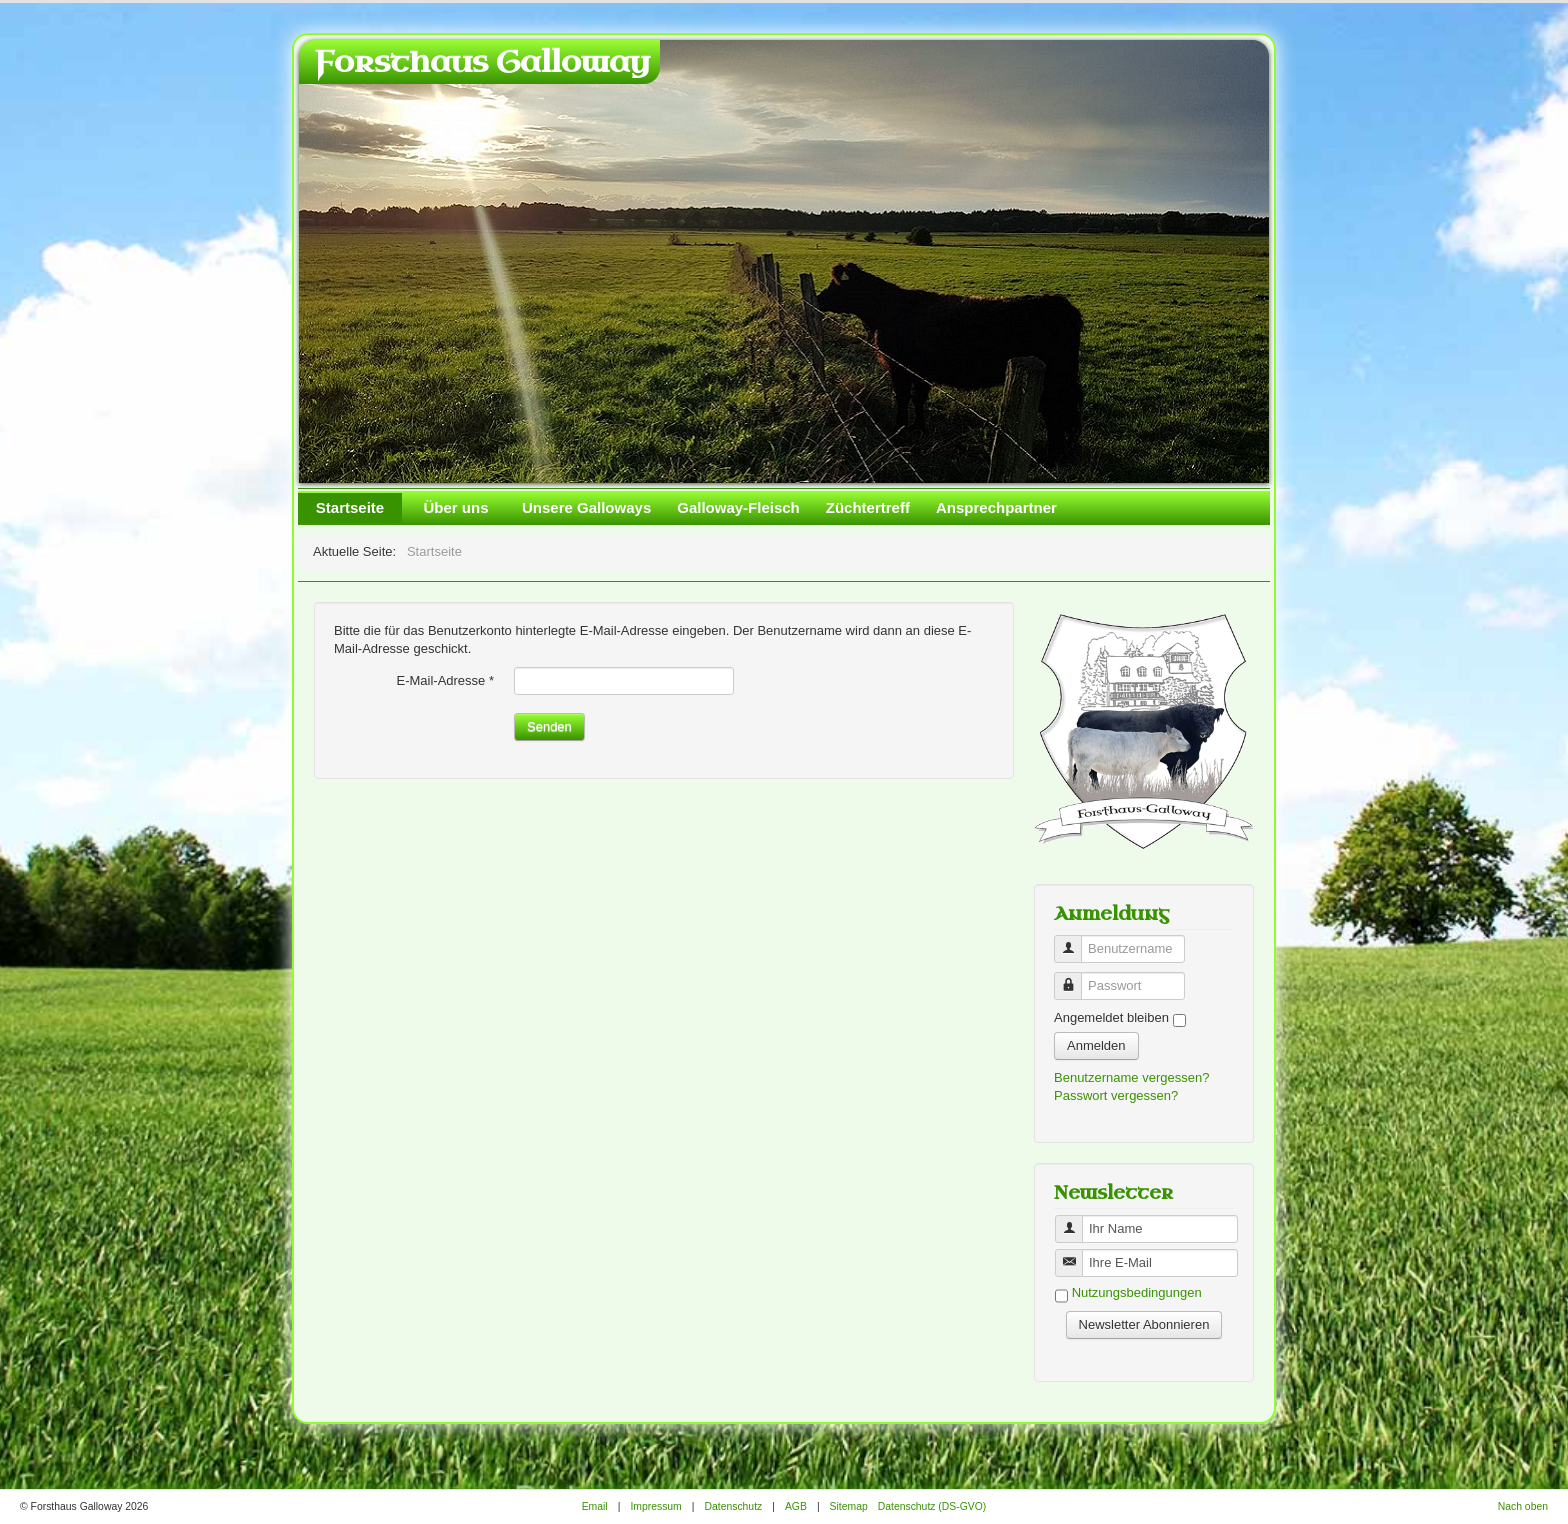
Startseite (350, 507)
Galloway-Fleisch (738, 507)
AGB (796, 1506)
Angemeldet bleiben (1111, 1017)
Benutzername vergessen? (1131, 1077)
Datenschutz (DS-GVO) (932, 1506)
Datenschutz (733, 1506)
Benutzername (1075, 940)
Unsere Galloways (586, 507)
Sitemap (849, 1506)
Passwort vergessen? (1116, 1095)
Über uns (455, 507)
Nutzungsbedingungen (1137, 1293)
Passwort (1075, 977)
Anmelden (1096, 1045)
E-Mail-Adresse (445, 680)
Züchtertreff (868, 507)
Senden (549, 726)
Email (595, 1506)
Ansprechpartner (996, 507)
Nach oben (1523, 1506)
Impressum (655, 1506)
